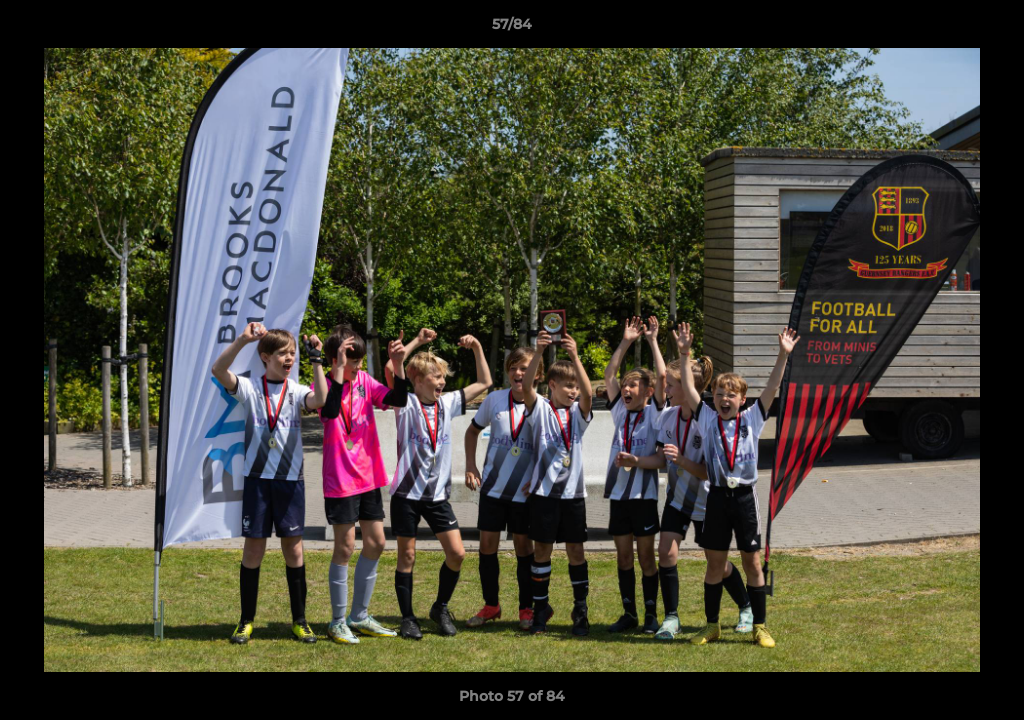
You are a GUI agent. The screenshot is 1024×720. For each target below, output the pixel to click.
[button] (988, 29)
